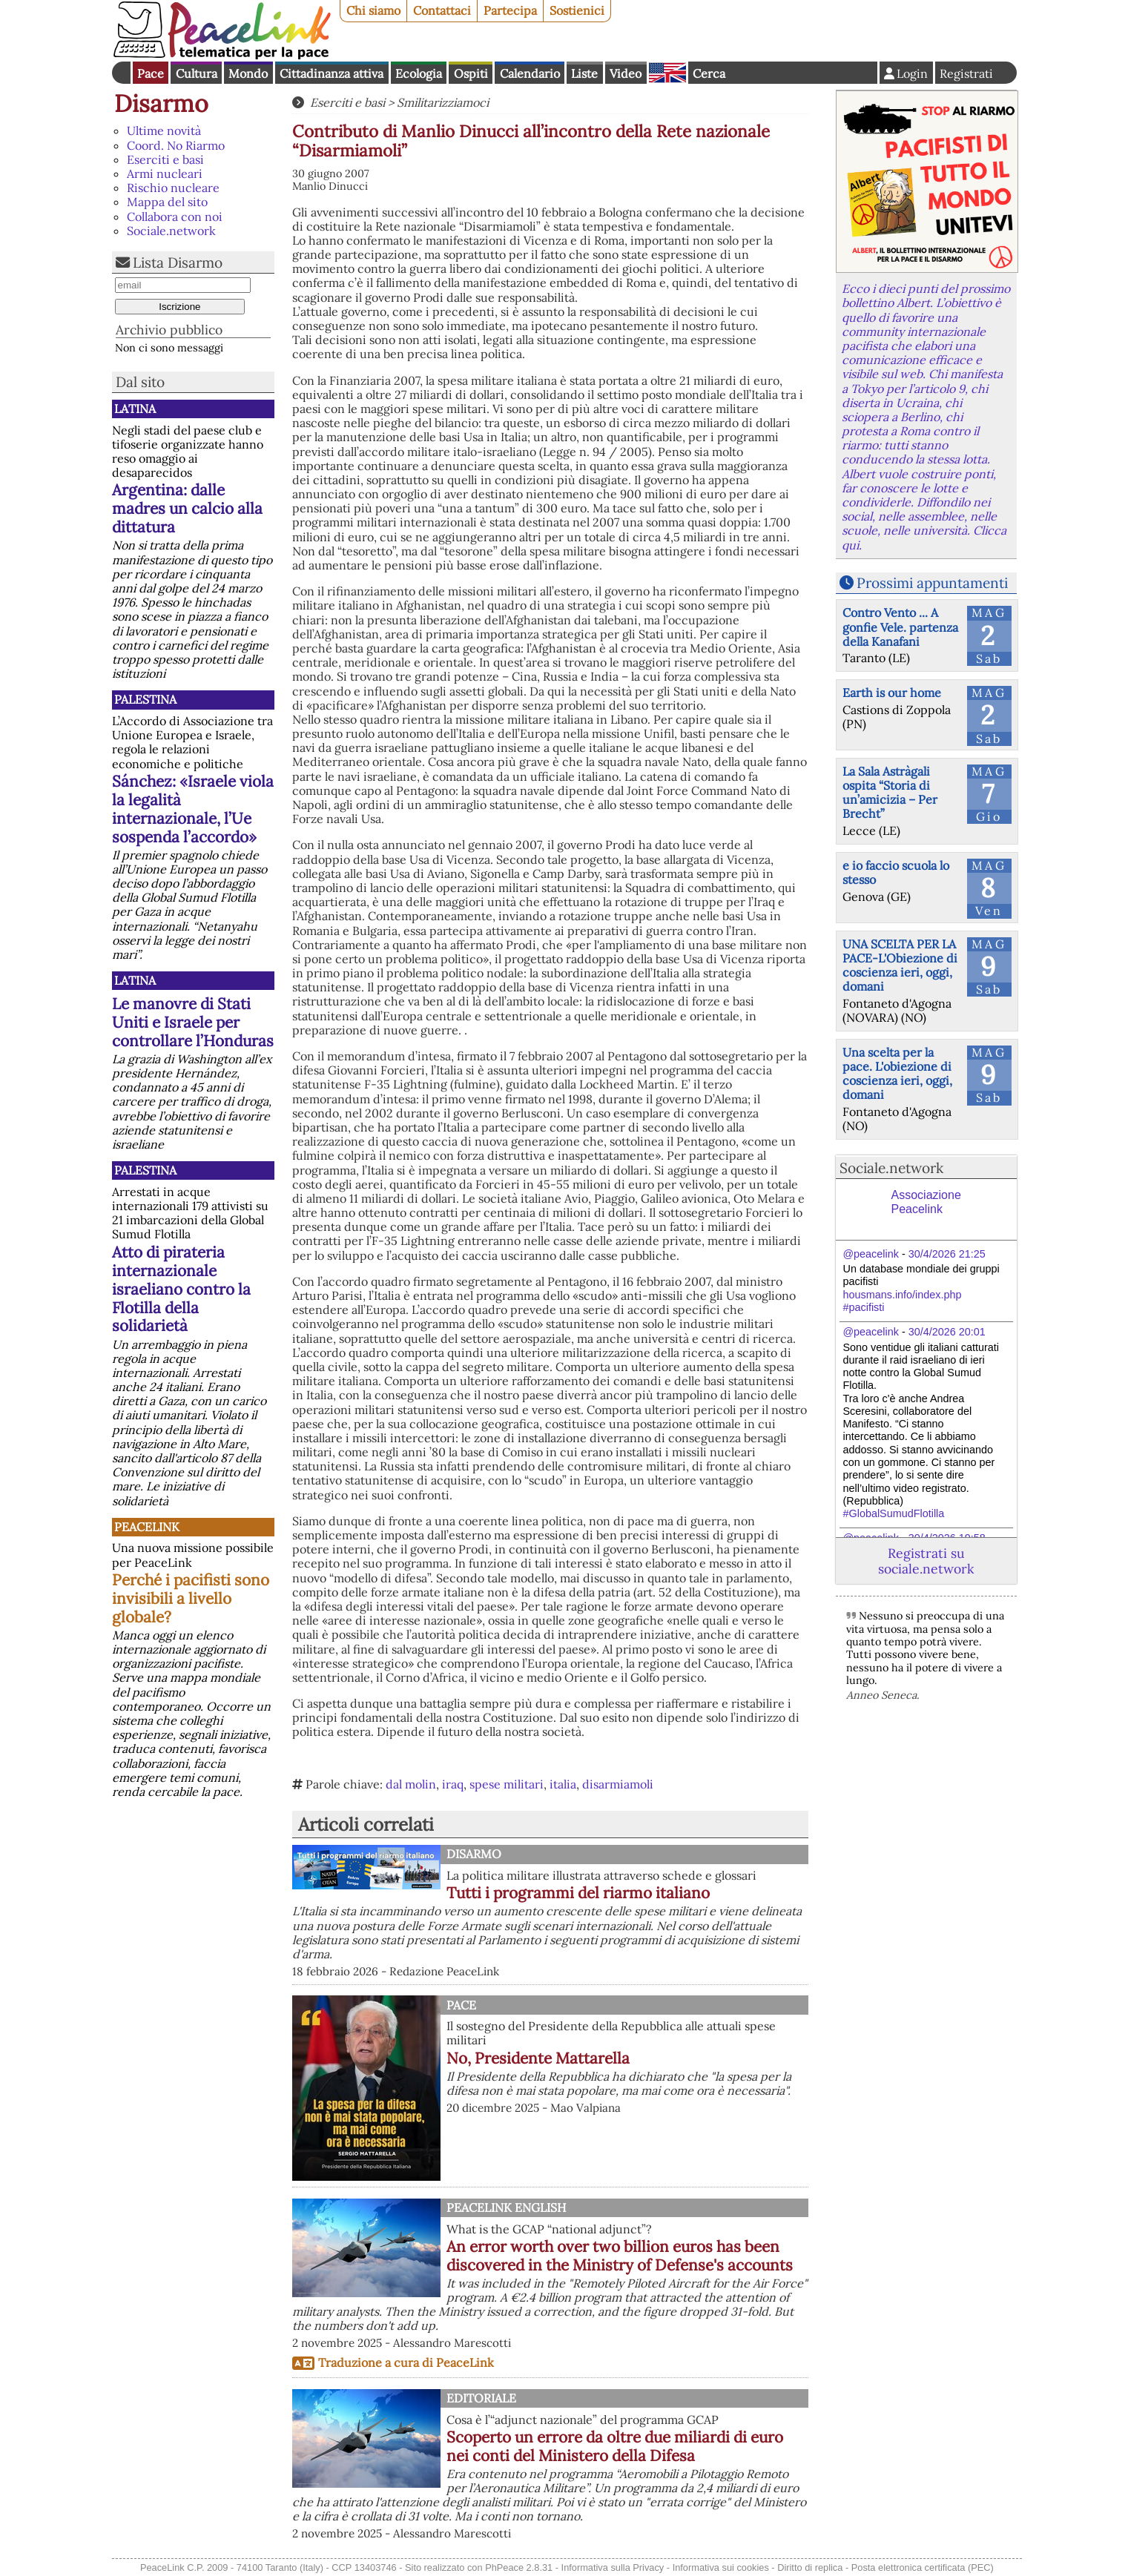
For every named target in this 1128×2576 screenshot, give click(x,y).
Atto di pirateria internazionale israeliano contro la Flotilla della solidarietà (181, 1289)
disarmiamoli (617, 1784)
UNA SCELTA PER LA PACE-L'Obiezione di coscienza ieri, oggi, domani (899, 965)
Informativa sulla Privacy (612, 2567)
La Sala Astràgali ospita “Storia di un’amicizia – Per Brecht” (889, 793)
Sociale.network (171, 230)
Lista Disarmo (177, 262)
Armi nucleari (164, 173)
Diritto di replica (809, 2567)
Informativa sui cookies (721, 2567)
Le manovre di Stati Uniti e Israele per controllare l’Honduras (193, 1022)
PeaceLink (146, 1526)
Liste (584, 73)
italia (563, 1784)
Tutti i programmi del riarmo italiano (578, 1893)
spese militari (506, 1784)
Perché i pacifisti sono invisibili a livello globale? (190, 1598)
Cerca (709, 73)
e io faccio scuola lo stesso (895, 872)
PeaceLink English (506, 2207)
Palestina (145, 699)
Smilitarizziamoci (443, 102)
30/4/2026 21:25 (947, 1254)
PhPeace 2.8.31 (519, 2567)
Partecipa (510, 10)
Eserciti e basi (165, 159)
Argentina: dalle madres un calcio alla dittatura (187, 508)
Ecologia (418, 73)
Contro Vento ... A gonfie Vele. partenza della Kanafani (900, 626)
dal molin (411, 1784)
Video (625, 73)
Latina (135, 408)
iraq (453, 1784)
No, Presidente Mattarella (538, 2058)
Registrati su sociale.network (926, 1561)
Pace (150, 73)
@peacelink (871, 1254)
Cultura (196, 73)
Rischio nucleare (173, 187)
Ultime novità (164, 130)
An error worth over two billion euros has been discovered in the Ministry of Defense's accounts (619, 2255)
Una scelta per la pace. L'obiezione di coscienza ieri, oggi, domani (897, 1074)
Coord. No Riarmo (176, 145)
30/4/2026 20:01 (947, 1332)
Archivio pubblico (169, 329)
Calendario (530, 73)
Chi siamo (373, 10)
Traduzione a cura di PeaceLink (406, 2362)
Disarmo (161, 103)
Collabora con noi (174, 216)
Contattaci (442, 10)
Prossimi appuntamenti (932, 583)
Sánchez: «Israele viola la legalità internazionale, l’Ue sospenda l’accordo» (193, 809)
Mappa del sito (167, 201)
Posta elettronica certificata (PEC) (922, 2567)
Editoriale (481, 2398)
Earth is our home (891, 692)
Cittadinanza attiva (331, 73)
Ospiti (471, 73)
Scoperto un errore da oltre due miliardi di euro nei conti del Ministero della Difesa (614, 2446)
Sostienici (577, 10)
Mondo (248, 73)
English (667, 73)
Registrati (966, 73)
